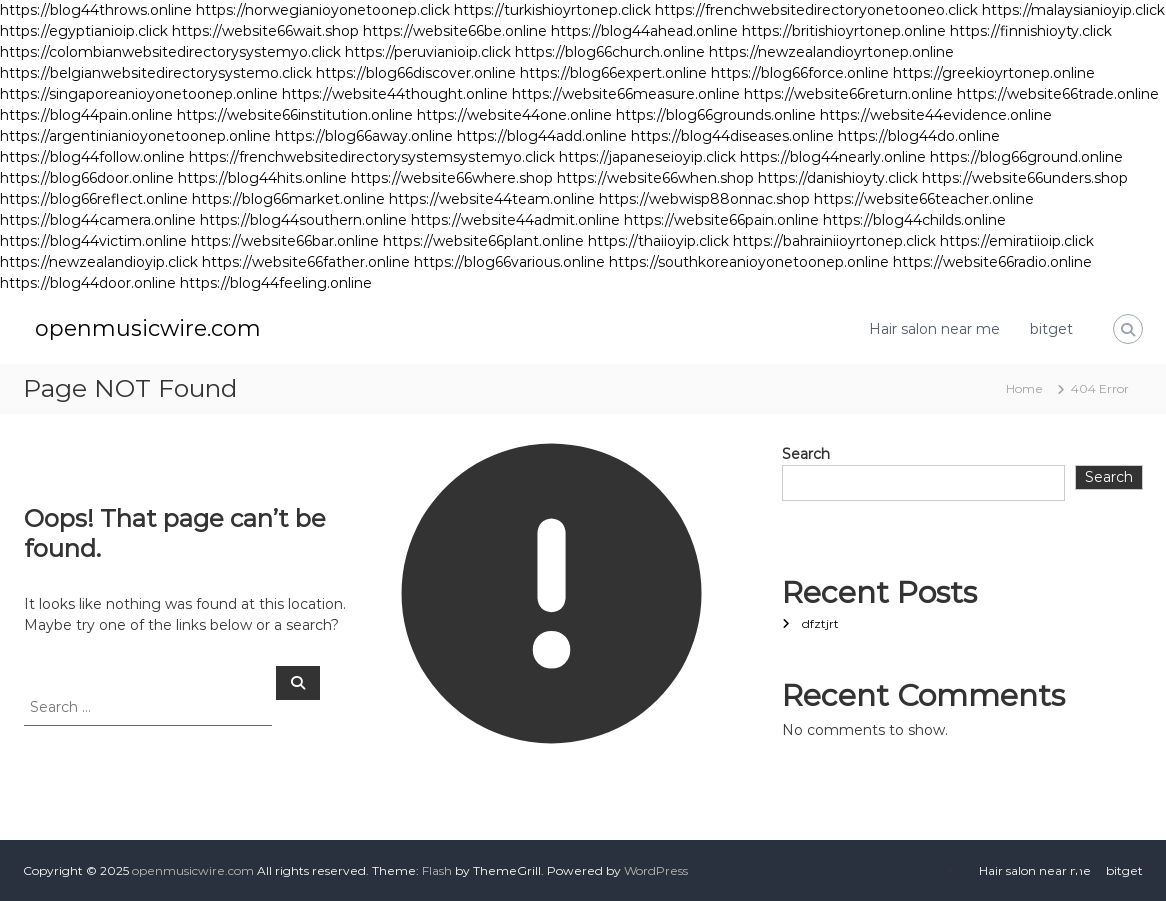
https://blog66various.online (509, 262)
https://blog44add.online (542, 136)
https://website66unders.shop (1025, 178)
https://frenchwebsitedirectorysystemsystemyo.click (372, 157)
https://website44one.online (514, 115)
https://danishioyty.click (838, 178)
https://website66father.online (306, 262)
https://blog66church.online (610, 52)
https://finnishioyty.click (1031, 31)
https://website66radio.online (992, 262)
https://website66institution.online (295, 115)
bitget (1051, 329)
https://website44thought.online (395, 94)
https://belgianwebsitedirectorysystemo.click (156, 73)
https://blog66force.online (800, 73)
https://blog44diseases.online (732, 136)
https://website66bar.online (285, 241)
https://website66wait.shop (265, 31)
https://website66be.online (455, 31)
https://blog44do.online (919, 136)
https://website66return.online (848, 94)
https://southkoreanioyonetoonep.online (749, 262)
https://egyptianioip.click (84, 31)
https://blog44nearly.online (833, 157)
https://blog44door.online (88, 283)
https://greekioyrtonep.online (994, 73)
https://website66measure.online (626, 94)
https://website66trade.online (1058, 94)
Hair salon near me (934, 329)
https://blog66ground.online (1026, 157)
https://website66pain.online (721, 220)
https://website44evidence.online (936, 115)
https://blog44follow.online (92, 157)
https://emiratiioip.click (1017, 241)
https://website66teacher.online (924, 199)
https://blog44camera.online (98, 220)
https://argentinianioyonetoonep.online (135, 136)
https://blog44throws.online (96, 10)
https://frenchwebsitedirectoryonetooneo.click (816, 10)
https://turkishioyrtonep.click (552, 10)
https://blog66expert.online (613, 73)
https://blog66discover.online (416, 73)
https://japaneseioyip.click (647, 157)
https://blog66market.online (288, 199)
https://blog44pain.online (86, 115)
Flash (437, 870)
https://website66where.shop (452, 178)
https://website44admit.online (515, 220)
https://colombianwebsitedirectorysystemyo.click (170, 52)
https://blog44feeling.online (276, 283)
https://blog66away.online (364, 136)
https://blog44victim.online (93, 241)
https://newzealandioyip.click (99, 262)
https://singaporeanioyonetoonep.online (139, 94)
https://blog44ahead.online (644, 31)
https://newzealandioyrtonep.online (831, 52)
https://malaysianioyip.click (1073, 10)
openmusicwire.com (148, 328)
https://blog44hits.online (262, 178)
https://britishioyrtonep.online (844, 31)
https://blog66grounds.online (716, 115)
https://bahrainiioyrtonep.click (834, 241)
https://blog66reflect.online (94, 199)
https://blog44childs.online (914, 220)
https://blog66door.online (87, 178)
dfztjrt (820, 623)
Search (806, 454)
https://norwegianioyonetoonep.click (323, 10)
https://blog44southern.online (303, 220)
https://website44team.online (492, 199)
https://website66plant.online (483, 241)
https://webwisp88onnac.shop (704, 199)
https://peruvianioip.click (428, 52)
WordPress (656, 870)
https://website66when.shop (655, 178)
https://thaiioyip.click (658, 241)
